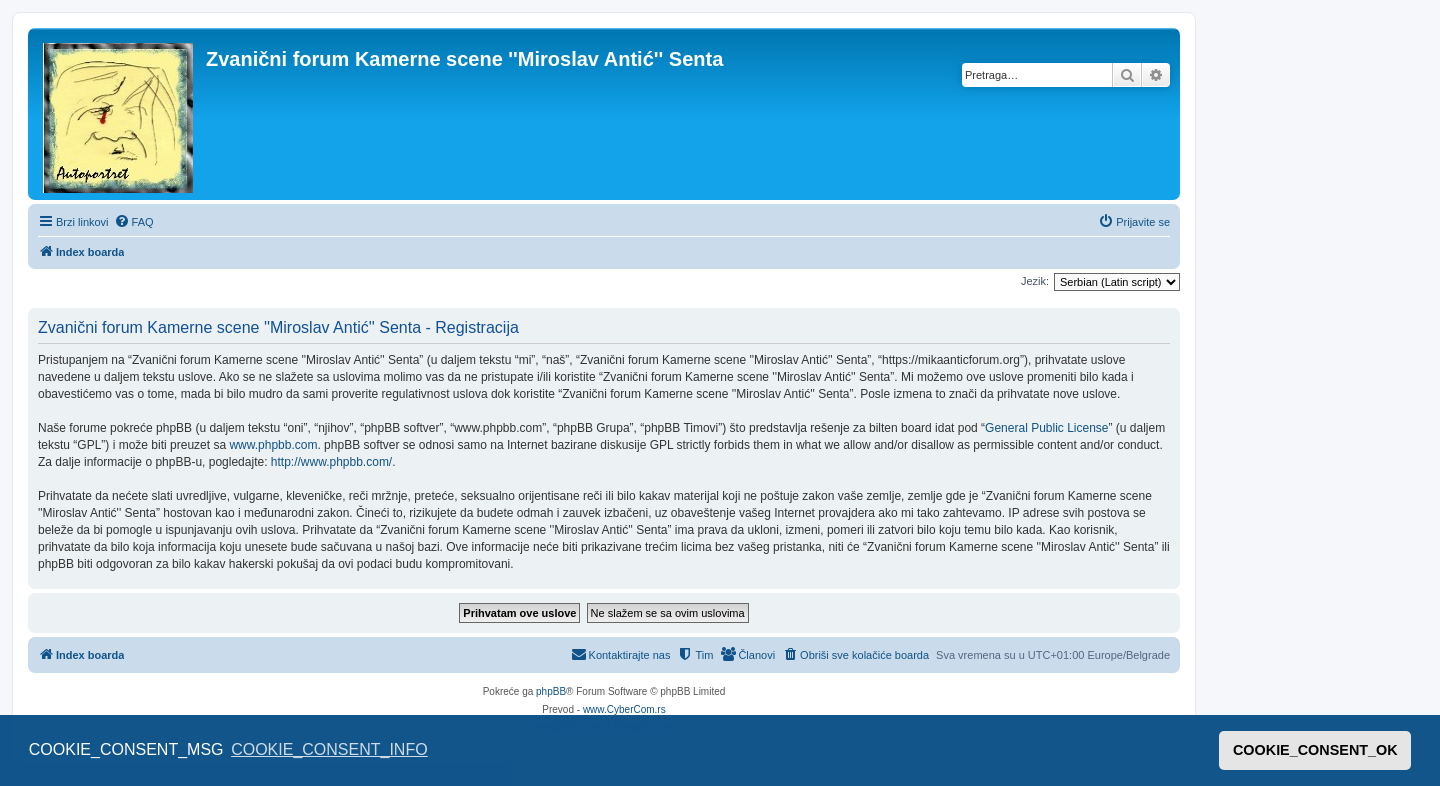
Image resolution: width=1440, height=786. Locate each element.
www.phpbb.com (273, 445)
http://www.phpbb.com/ (331, 462)
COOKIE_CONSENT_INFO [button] (329, 749)
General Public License (1046, 428)
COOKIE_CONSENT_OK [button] (1315, 750)
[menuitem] (134, 222)
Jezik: (1035, 281)
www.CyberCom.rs (624, 709)
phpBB (551, 691)
